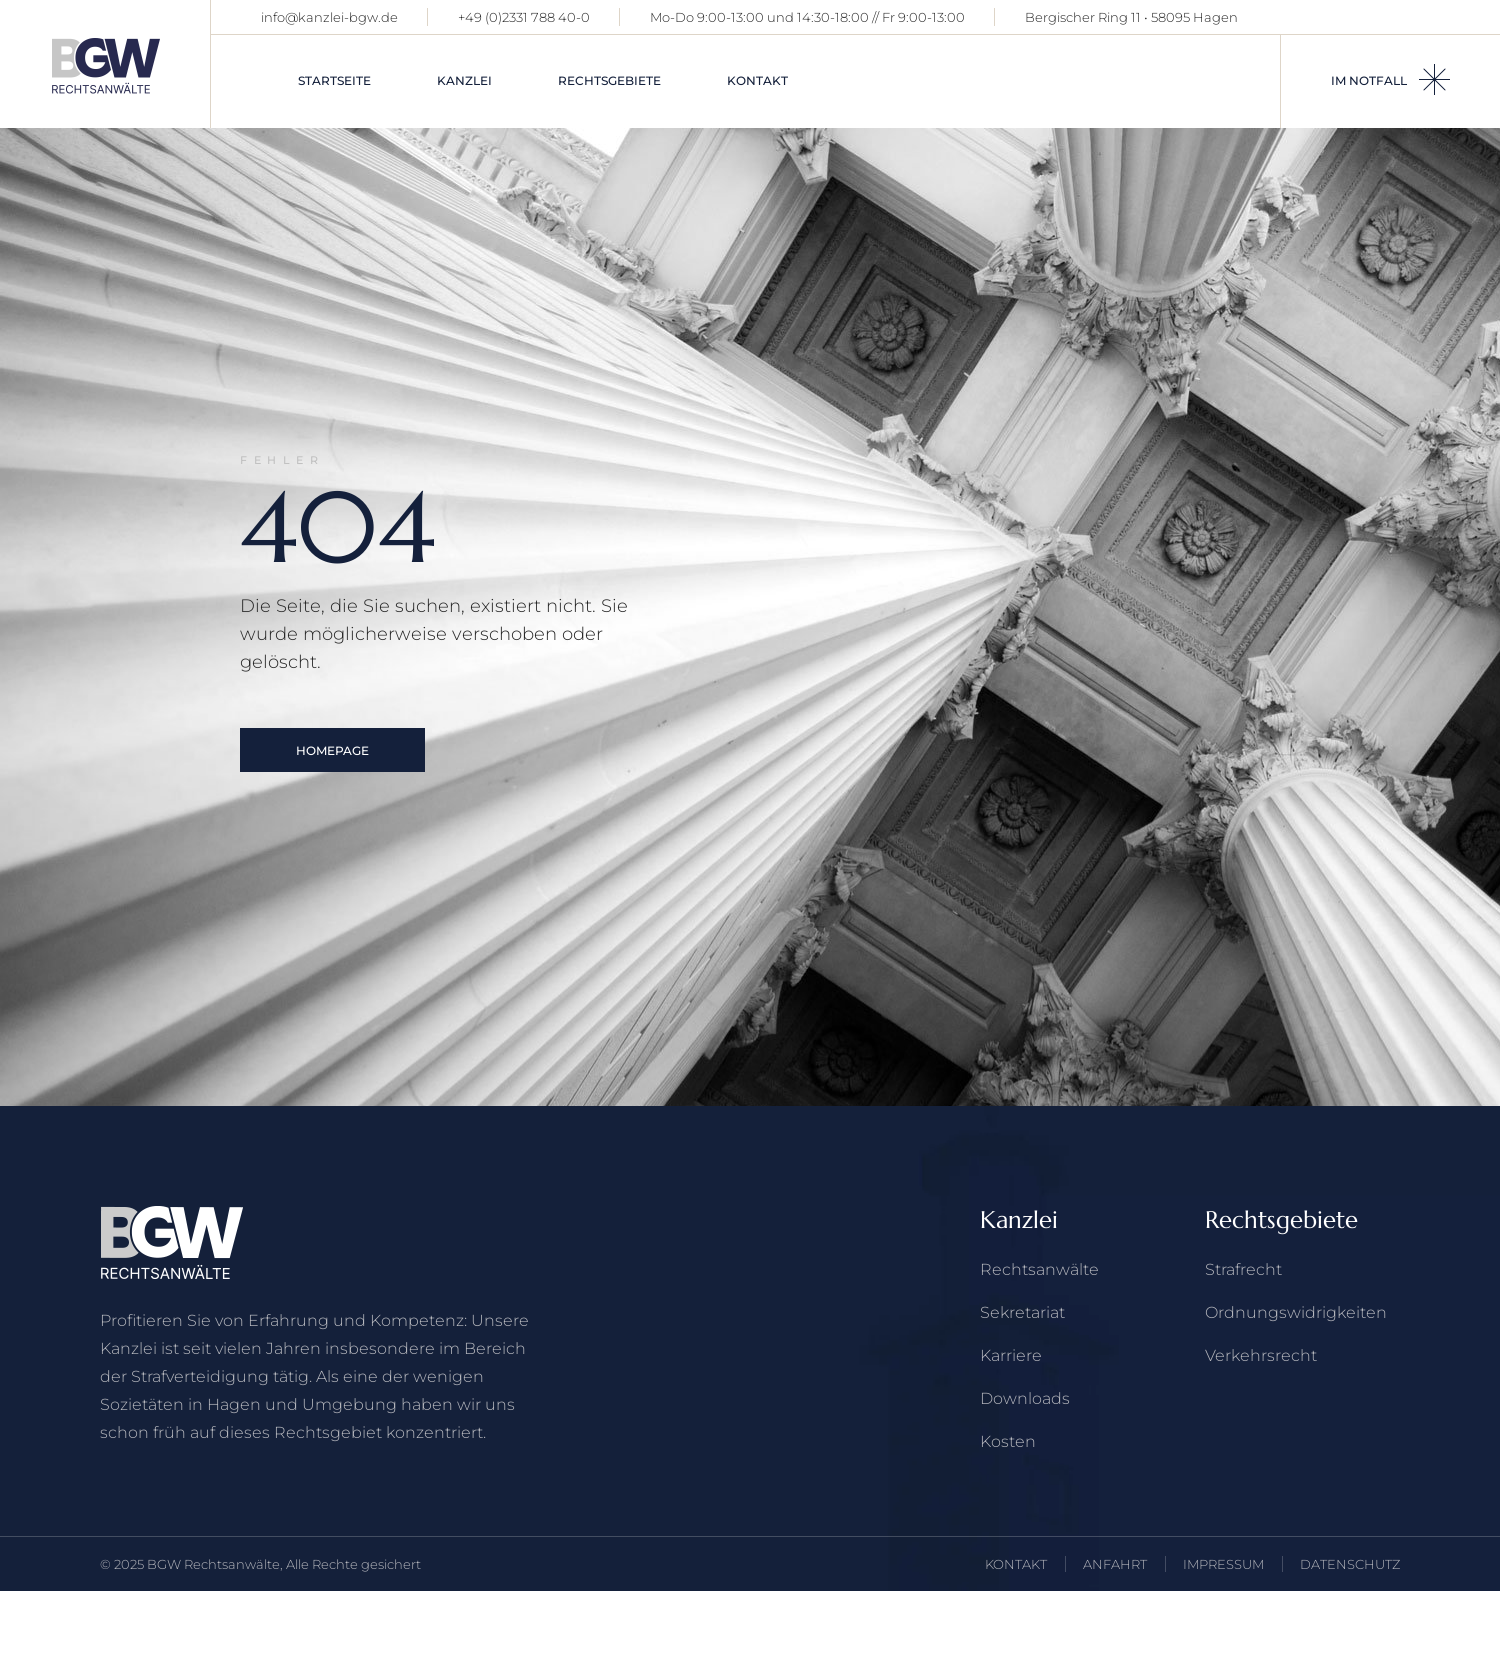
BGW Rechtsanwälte (213, 1564)
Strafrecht (1243, 1269)
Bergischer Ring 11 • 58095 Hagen (1131, 17)
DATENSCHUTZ (1350, 1564)
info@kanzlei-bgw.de (329, 17)
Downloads (1025, 1398)
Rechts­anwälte (1039, 1269)
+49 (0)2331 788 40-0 (524, 17)
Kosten (1008, 1441)
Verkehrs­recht (1261, 1355)
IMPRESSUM (1223, 1564)
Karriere (1011, 1355)
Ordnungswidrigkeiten (1296, 1312)
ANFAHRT (1115, 1564)
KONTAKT (1016, 1564)
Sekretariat (1022, 1312)
